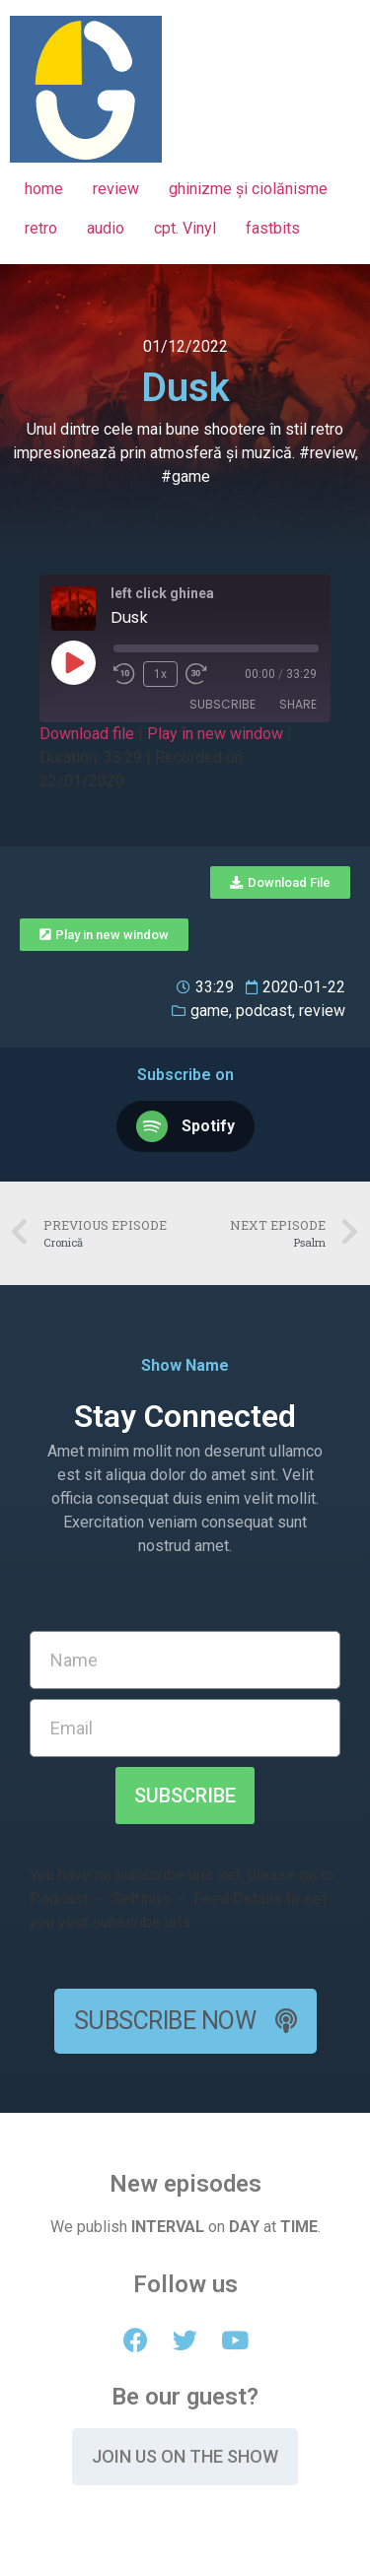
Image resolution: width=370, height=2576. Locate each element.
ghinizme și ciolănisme (248, 188)
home (44, 188)
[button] (280, 882)
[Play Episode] (73, 662)
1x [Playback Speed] (160, 674)
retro (41, 228)
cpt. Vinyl (185, 228)
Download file (86, 733)
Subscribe (222, 704)
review (116, 188)
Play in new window (215, 733)
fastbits (273, 228)
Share (298, 704)
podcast (264, 1010)
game (209, 1010)
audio (105, 228)
